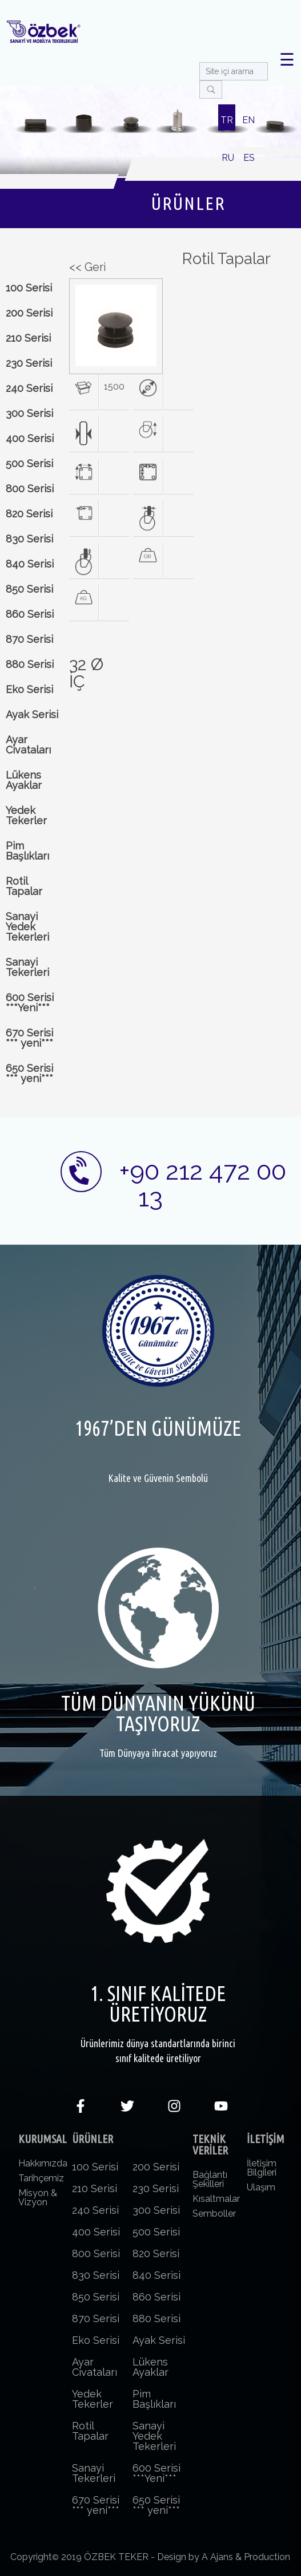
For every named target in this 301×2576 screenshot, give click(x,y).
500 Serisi (29, 463)
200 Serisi (29, 313)
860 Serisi (30, 614)
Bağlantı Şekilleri (209, 2179)
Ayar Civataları (28, 745)
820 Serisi (29, 514)
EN (248, 120)
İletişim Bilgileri (261, 2168)
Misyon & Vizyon (37, 2198)
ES (249, 157)
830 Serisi (29, 539)
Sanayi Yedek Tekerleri (27, 926)
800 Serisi (30, 489)
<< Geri (87, 267)
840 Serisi (30, 564)
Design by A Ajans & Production (223, 2556)
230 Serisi (29, 363)
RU (228, 157)
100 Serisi (29, 288)
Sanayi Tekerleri (27, 967)
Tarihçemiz (41, 2178)
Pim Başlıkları (27, 851)
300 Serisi (29, 413)
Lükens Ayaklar (24, 780)
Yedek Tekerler (26, 815)
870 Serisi (29, 639)
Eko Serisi (29, 689)
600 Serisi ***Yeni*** (30, 1002)
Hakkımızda (42, 2163)
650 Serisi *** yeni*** (29, 1073)
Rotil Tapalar (24, 886)
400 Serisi (30, 438)
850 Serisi (29, 589)
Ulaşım (261, 2187)
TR (226, 120)
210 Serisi (28, 338)
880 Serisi (30, 664)
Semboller (214, 2213)
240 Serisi (29, 388)
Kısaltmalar (216, 2198)
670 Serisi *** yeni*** (29, 1038)
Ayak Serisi (32, 714)
